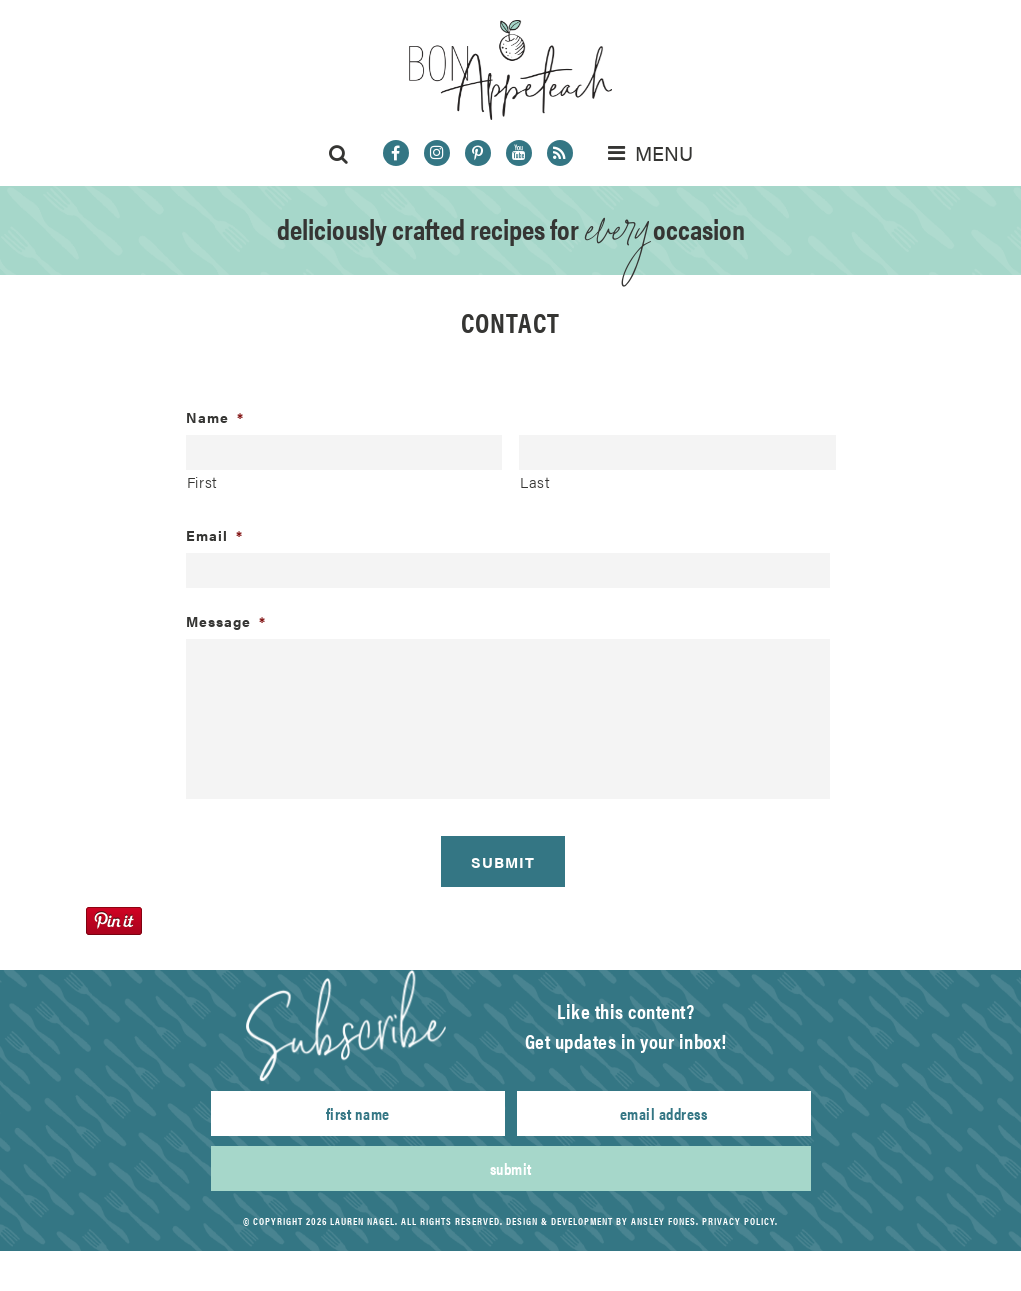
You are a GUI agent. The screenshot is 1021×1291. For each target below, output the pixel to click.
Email (214, 535)
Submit (511, 1168)
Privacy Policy (738, 1221)
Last (535, 481)
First (202, 481)
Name (215, 417)
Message (226, 621)
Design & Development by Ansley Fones (601, 1221)
